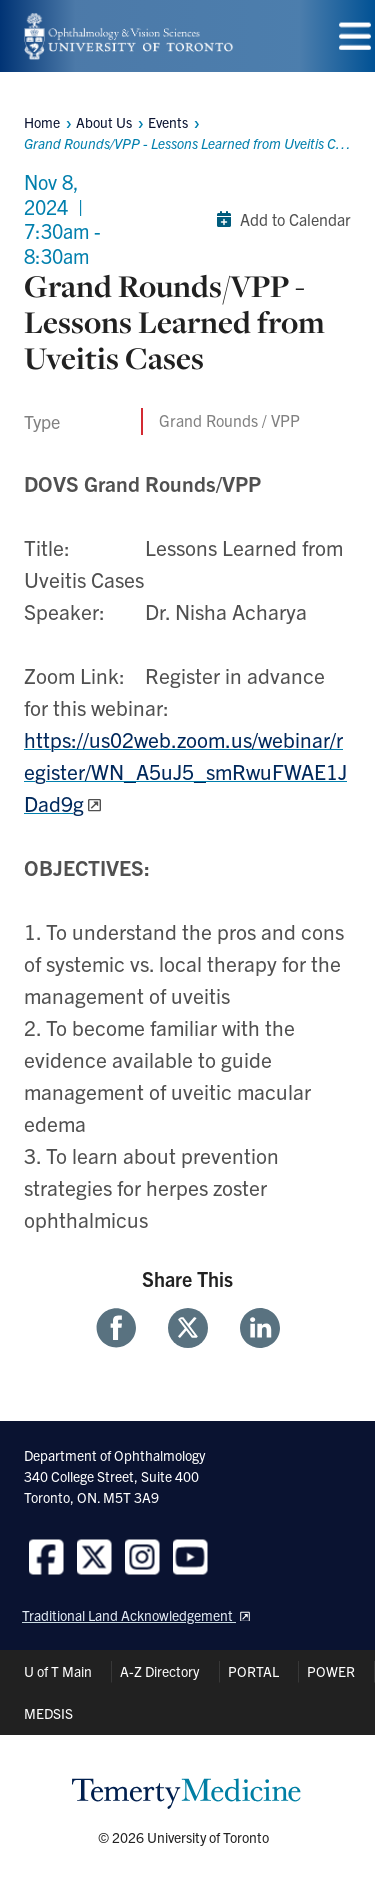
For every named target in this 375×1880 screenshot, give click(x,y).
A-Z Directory (159, 1671)
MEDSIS (48, 1713)
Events (168, 122)
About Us (104, 122)
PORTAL (253, 1671)
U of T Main (58, 1671)
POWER (331, 1671)
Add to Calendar (279, 219)
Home (42, 122)
